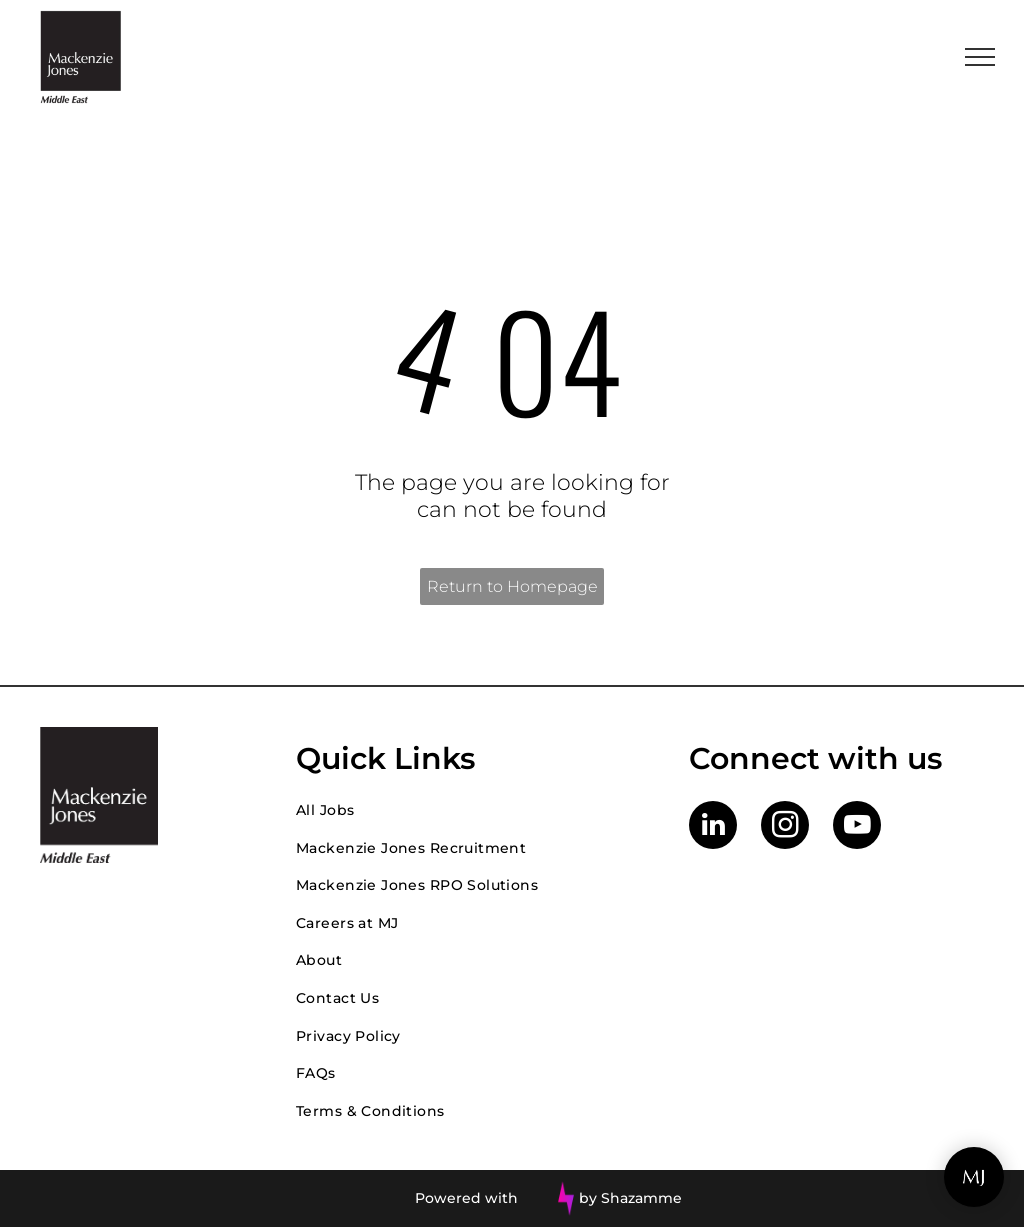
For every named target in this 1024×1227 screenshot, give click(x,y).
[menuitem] (472, 810)
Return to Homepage (512, 586)
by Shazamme (630, 1198)
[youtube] (857, 827)
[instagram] (785, 827)
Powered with (466, 1198)
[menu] (980, 57)
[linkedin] (713, 827)
